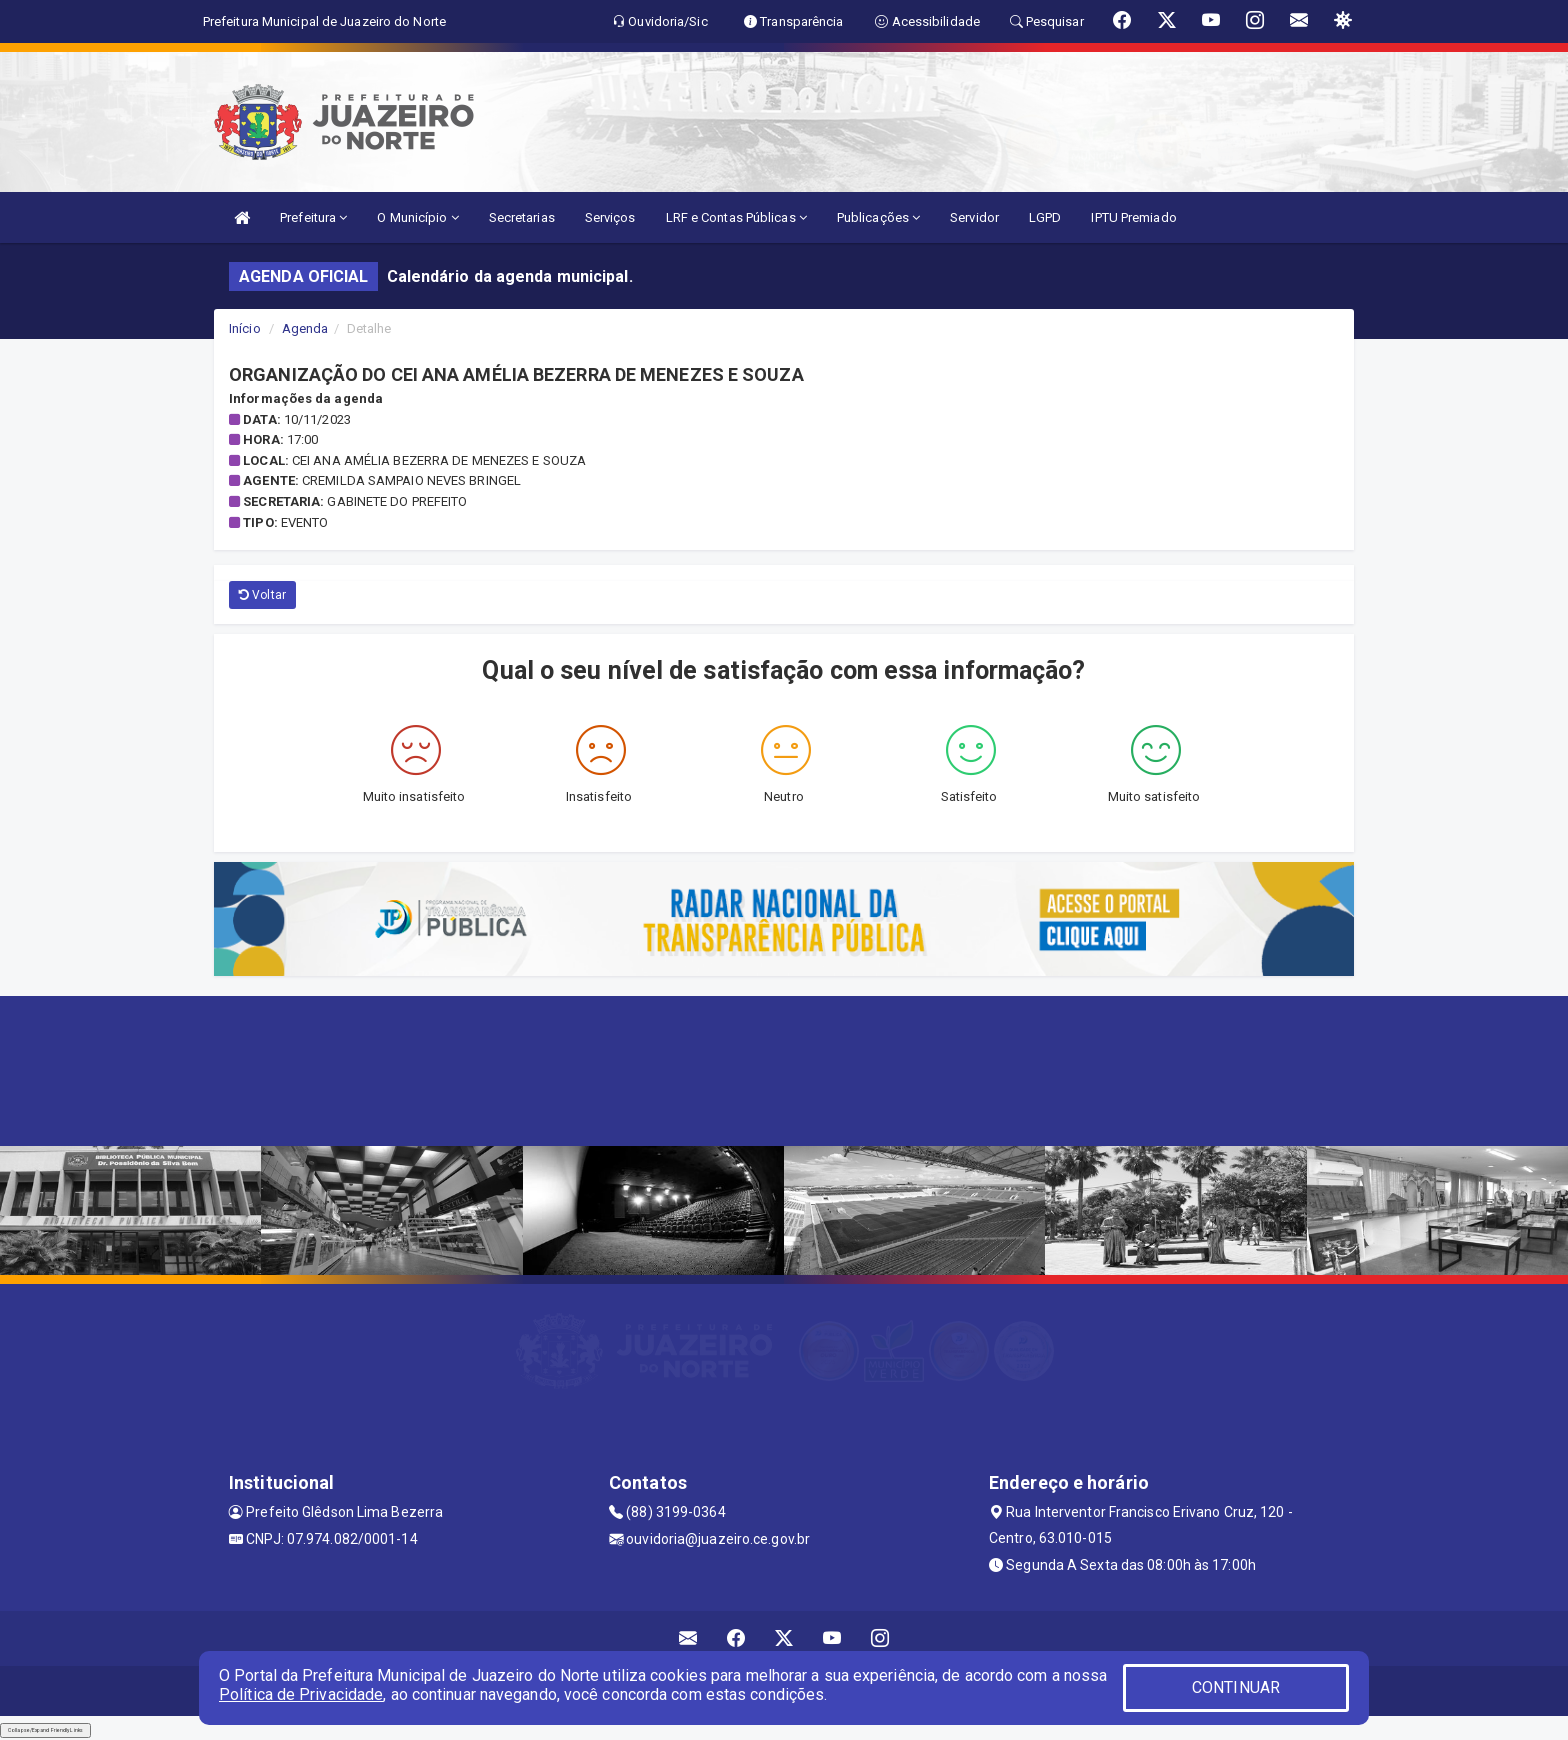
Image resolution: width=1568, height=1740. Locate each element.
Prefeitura (313, 217)
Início (245, 328)
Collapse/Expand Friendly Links (45, 1730)
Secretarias (522, 217)
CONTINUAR (1236, 1687)
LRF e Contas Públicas (736, 217)
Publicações (878, 217)
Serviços (610, 217)
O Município (417, 217)
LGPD (1045, 217)
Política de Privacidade (301, 1694)
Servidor (974, 217)
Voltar (262, 595)
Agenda (305, 328)
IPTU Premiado (1133, 217)
